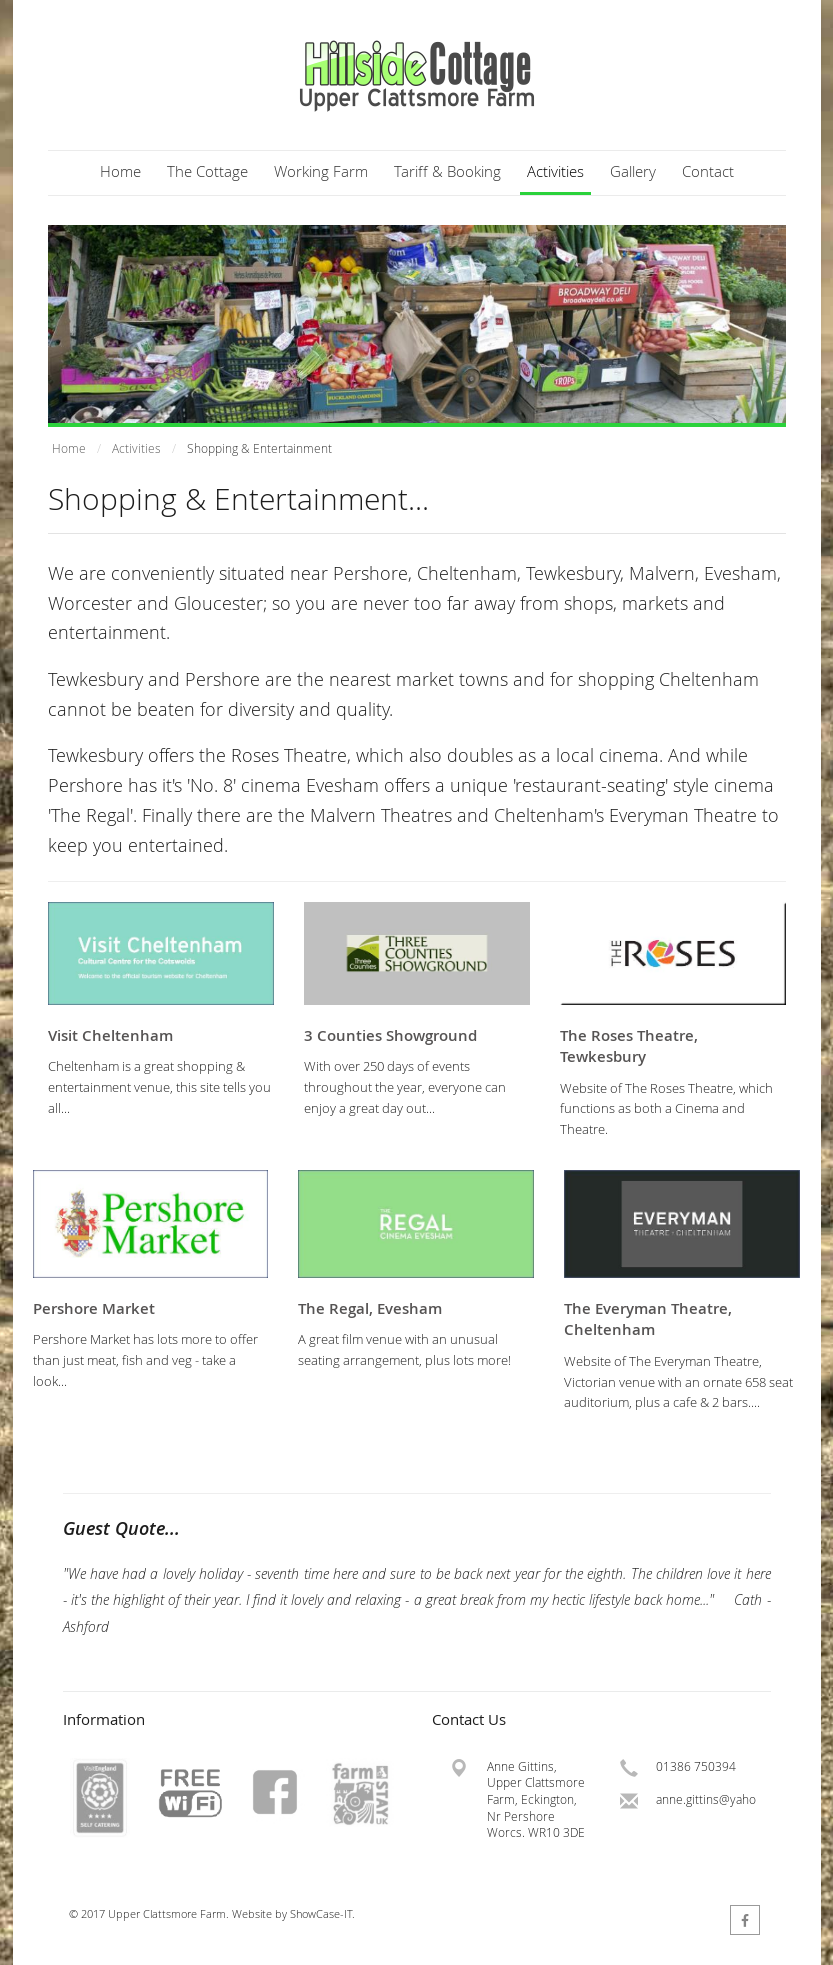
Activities (555, 171)
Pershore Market (94, 1308)
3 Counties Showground (390, 1035)
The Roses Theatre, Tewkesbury (629, 1046)
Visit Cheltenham (110, 1035)
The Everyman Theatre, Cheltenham (648, 1319)
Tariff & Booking (447, 171)
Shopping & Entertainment (259, 448)
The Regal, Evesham (370, 1308)
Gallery (633, 171)
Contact (708, 171)
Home (120, 171)
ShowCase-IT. (322, 1913)
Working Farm (321, 171)
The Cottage (207, 171)
